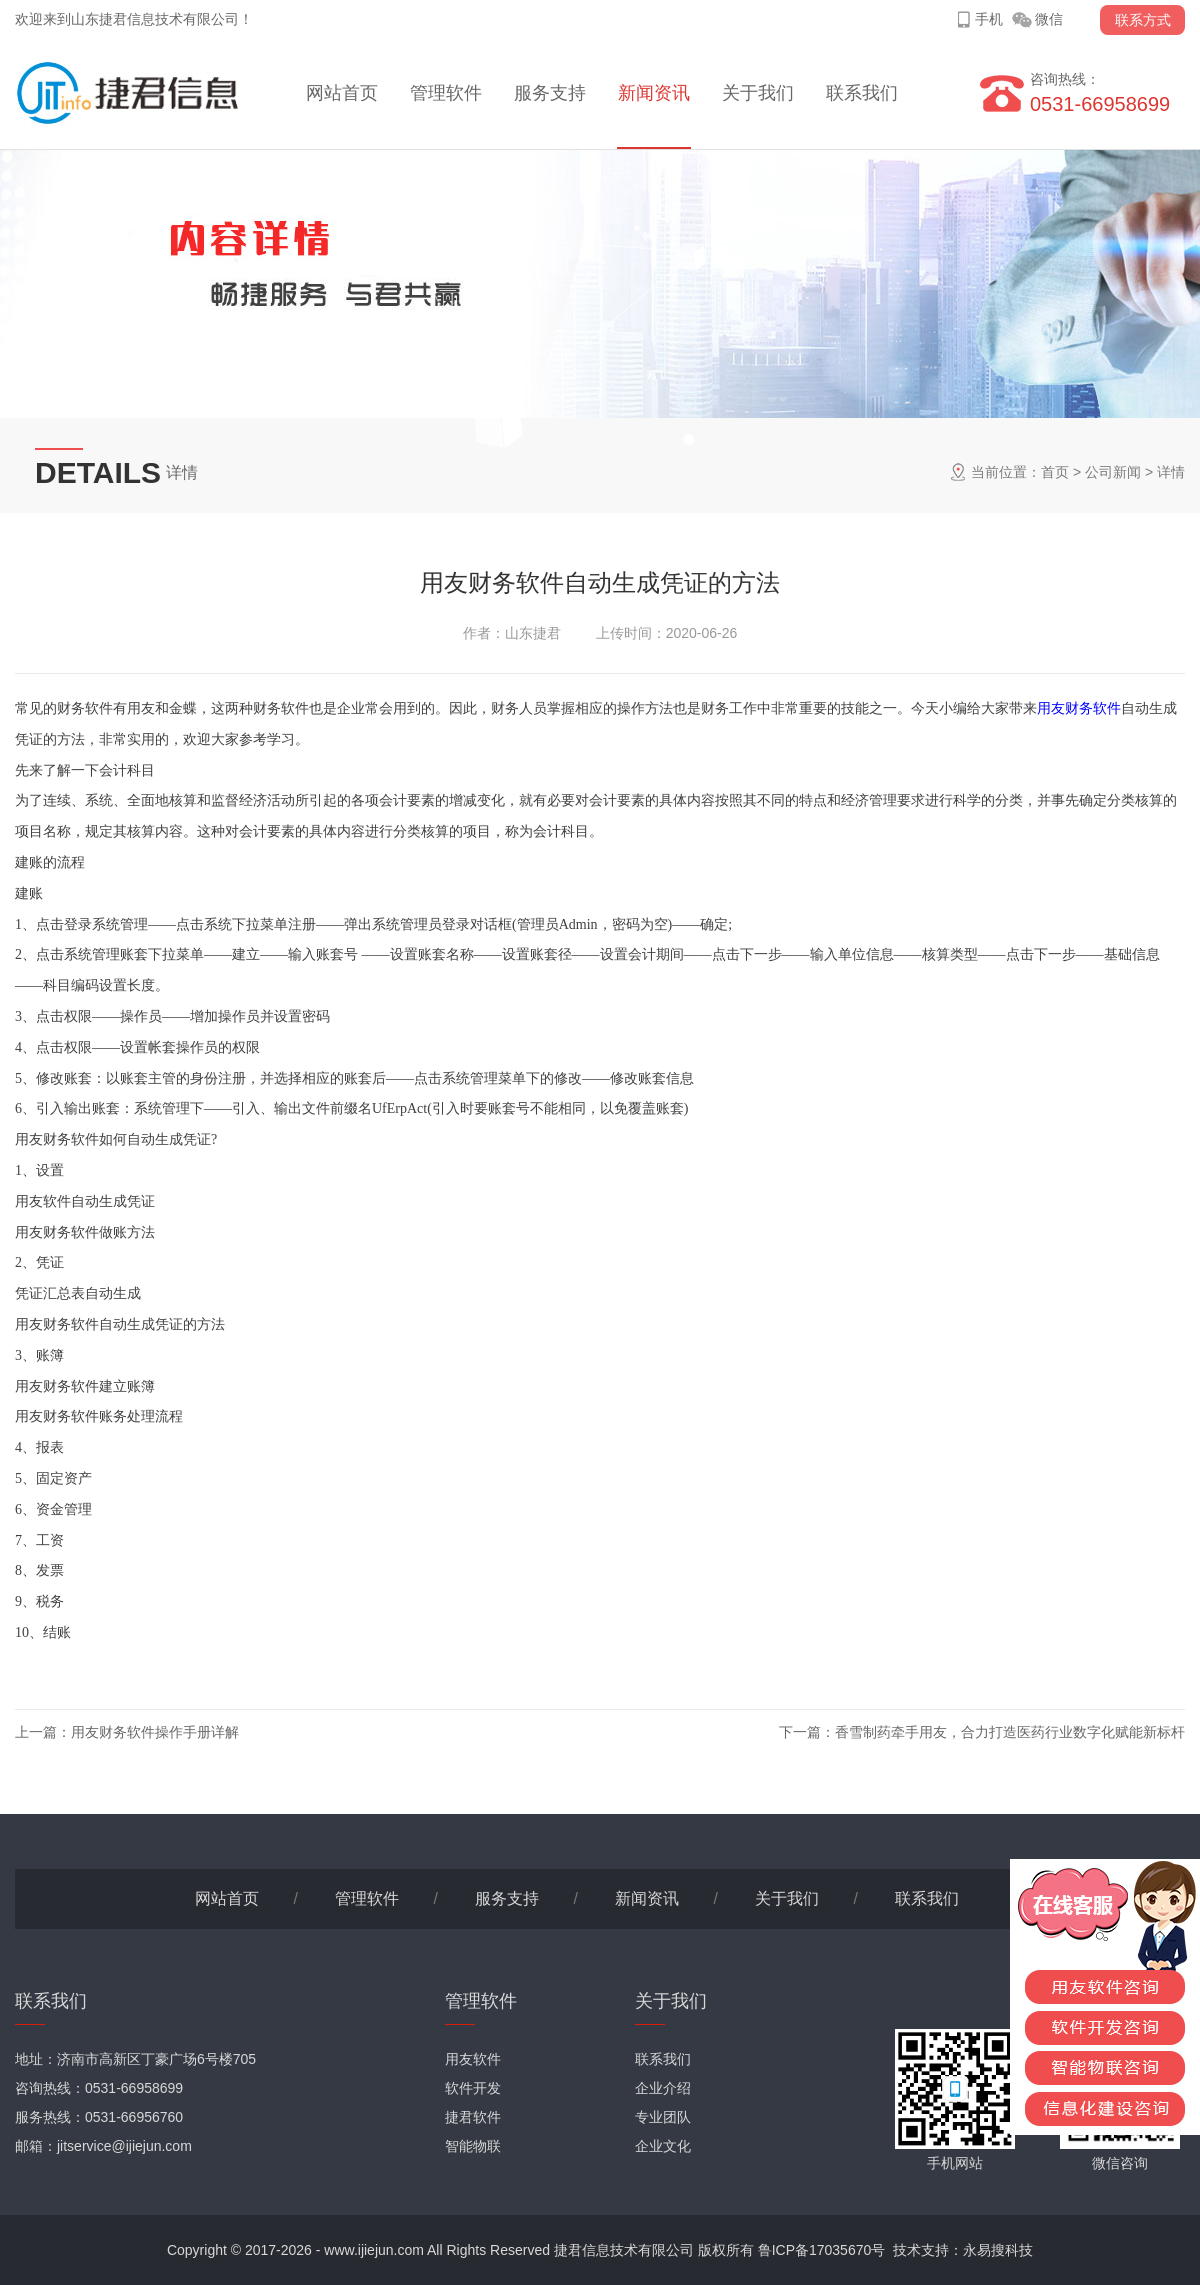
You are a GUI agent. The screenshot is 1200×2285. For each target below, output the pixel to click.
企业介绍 (663, 2088)
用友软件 (473, 2059)
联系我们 (862, 93)
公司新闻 (1113, 472)
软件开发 (473, 2088)
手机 (989, 19)
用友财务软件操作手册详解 (155, 1732)
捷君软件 (473, 2117)
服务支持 (550, 93)
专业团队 (663, 2117)
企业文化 (663, 2146)
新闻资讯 (654, 93)
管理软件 (446, 93)
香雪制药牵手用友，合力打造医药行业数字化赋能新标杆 (1010, 1732)
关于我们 (758, 93)
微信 (1049, 19)
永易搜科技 (998, 2250)
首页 (1055, 472)
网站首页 (342, 93)
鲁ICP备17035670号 (822, 2250)
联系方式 (1143, 20)
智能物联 (473, 2146)
